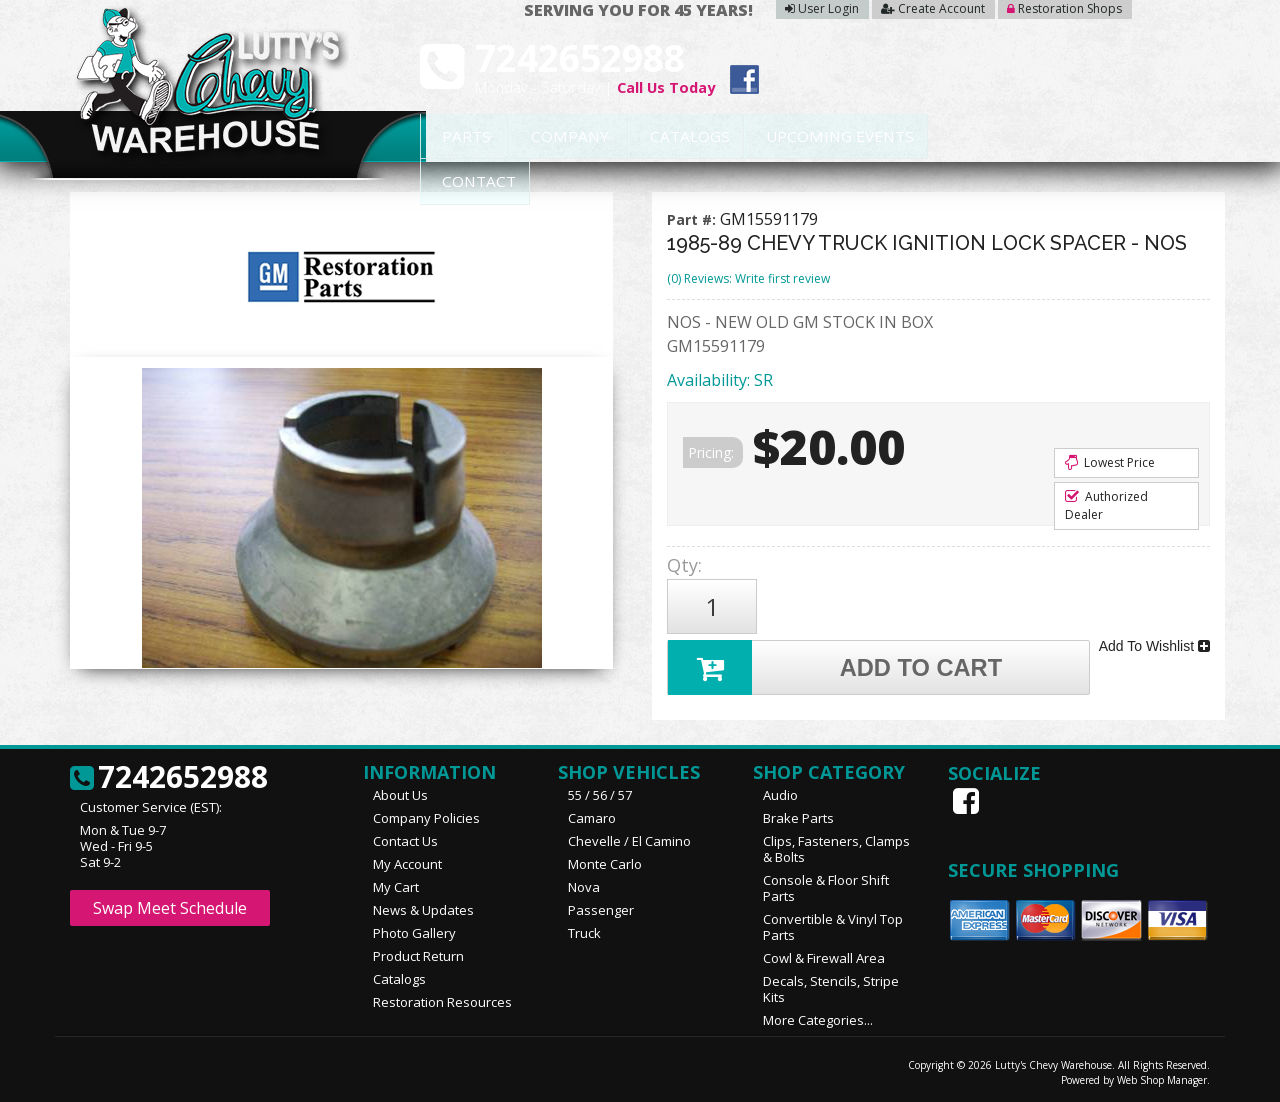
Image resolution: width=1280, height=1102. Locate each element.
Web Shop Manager (1162, 1079)
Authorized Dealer (1106, 505)
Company (562, 137)
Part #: (693, 219)
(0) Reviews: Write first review (748, 278)
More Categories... (818, 1019)
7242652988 (169, 777)
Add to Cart (836, 666)
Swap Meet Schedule (170, 907)
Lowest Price (1110, 462)
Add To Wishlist (1154, 646)
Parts (457, 137)
